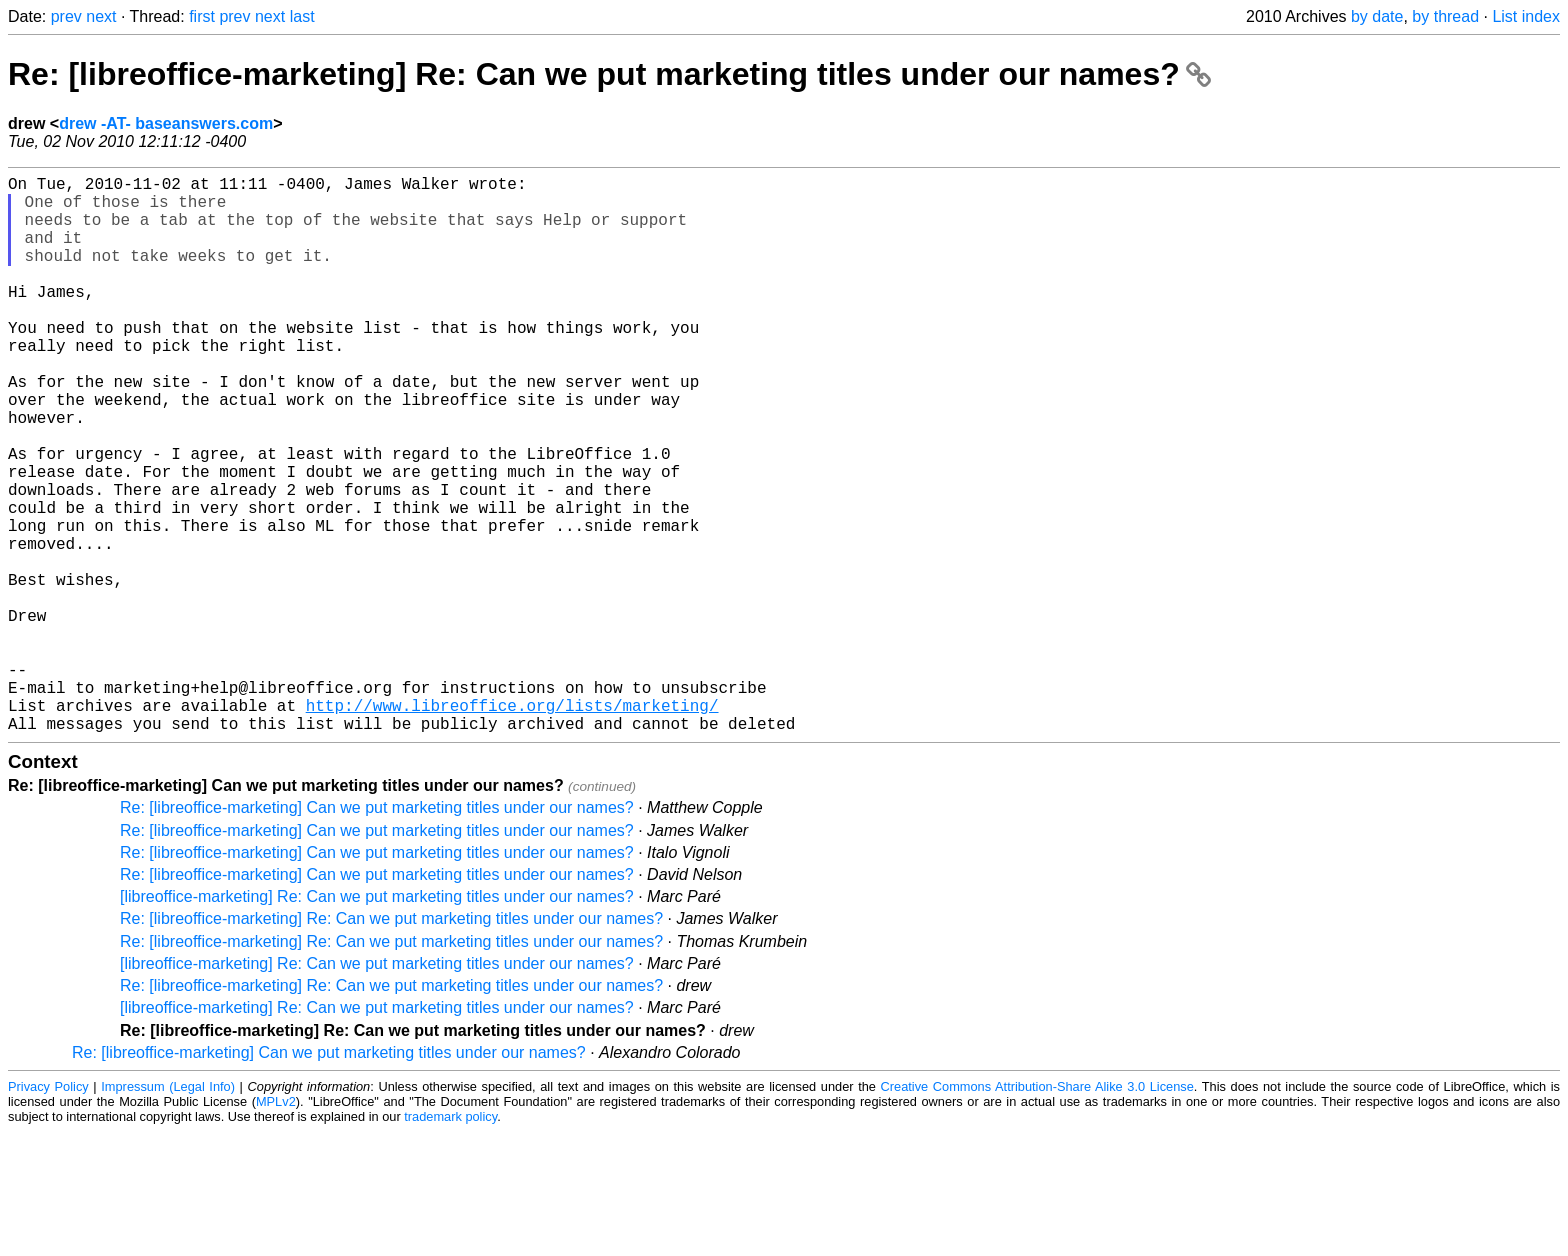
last (302, 16)
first (202, 16)
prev (66, 16)
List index (1526, 16)
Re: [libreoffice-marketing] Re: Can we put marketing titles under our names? (609, 74)
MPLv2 (276, 1225)
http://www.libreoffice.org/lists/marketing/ (512, 825)
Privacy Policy (48, 1210)
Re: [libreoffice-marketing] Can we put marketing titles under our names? (377, 931)
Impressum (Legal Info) (168, 1210)
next (101, 16)
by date (1377, 16)
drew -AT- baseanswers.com (166, 123)
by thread (1445, 16)
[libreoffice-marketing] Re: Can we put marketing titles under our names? (377, 1020)
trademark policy (450, 1240)
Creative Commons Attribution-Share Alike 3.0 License (1037, 1210)
